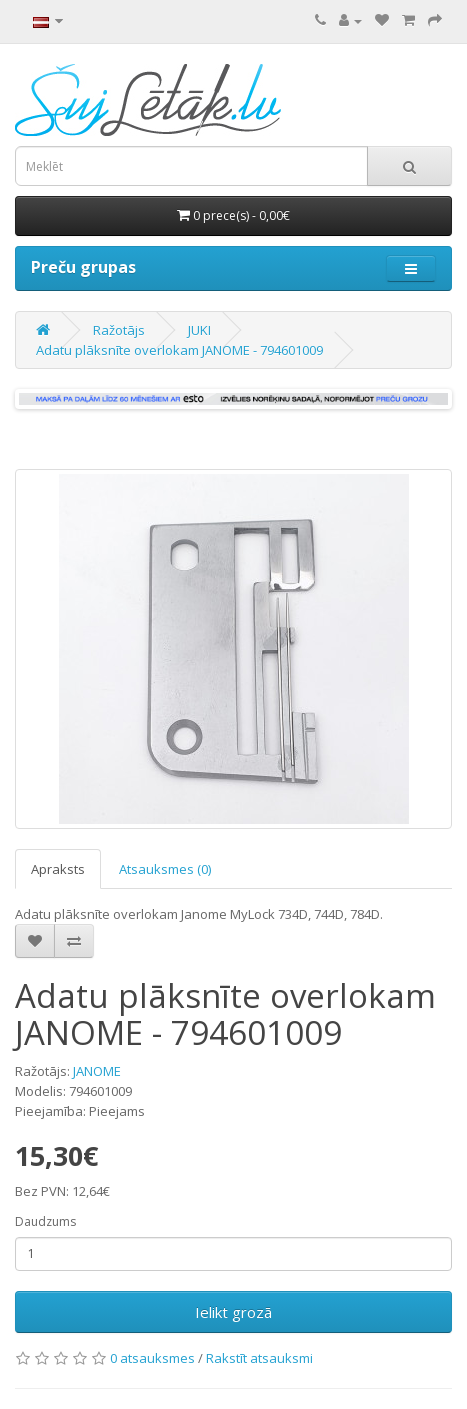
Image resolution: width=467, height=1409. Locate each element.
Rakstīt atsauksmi (259, 1358)
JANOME (97, 1071)
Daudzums (45, 1221)
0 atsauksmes (152, 1358)
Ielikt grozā (233, 1312)
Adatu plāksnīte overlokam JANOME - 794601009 (179, 350)
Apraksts (58, 869)
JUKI (199, 330)
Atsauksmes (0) (165, 869)
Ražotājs (119, 330)
